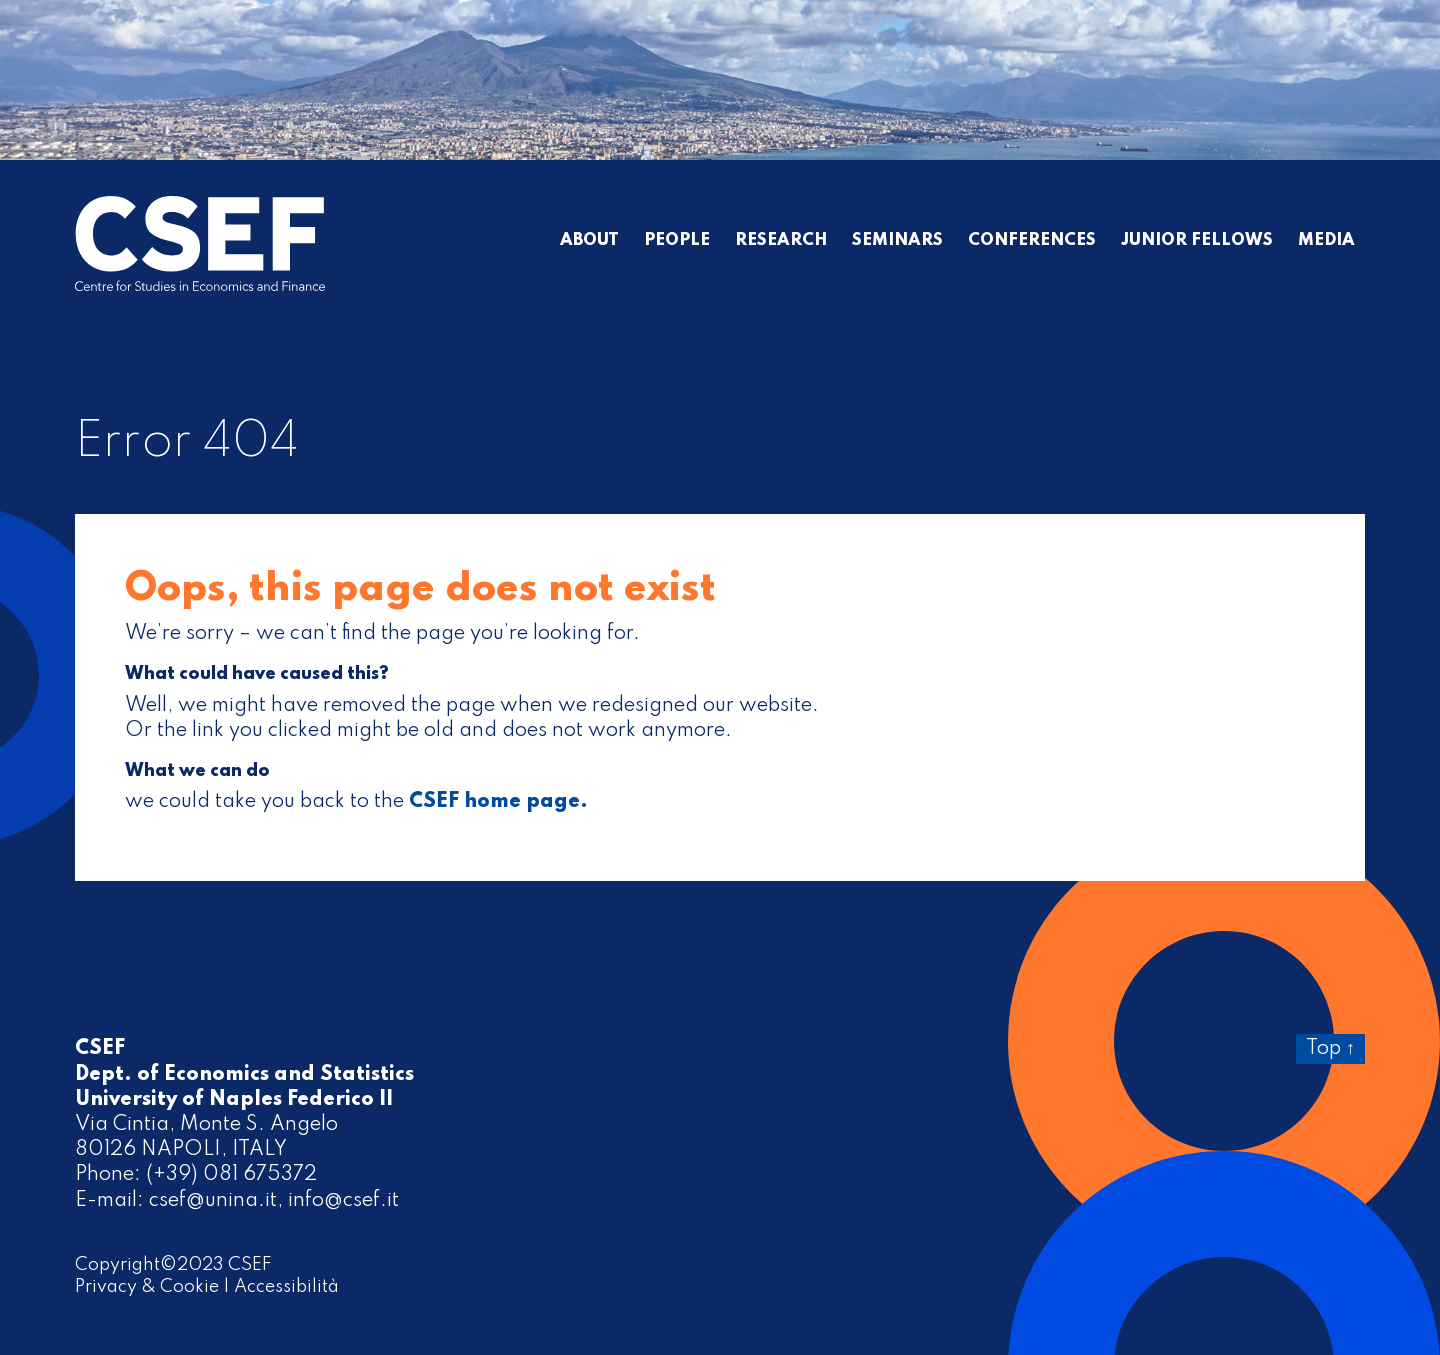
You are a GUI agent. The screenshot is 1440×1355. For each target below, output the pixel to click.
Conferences (1032, 241)
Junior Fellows (1197, 241)
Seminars (897, 241)
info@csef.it (343, 1201)
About (589, 241)
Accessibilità (286, 1287)
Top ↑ (1330, 1049)
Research (781, 241)
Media (1326, 241)
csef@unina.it (213, 1201)
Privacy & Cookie (147, 1287)
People (677, 241)
